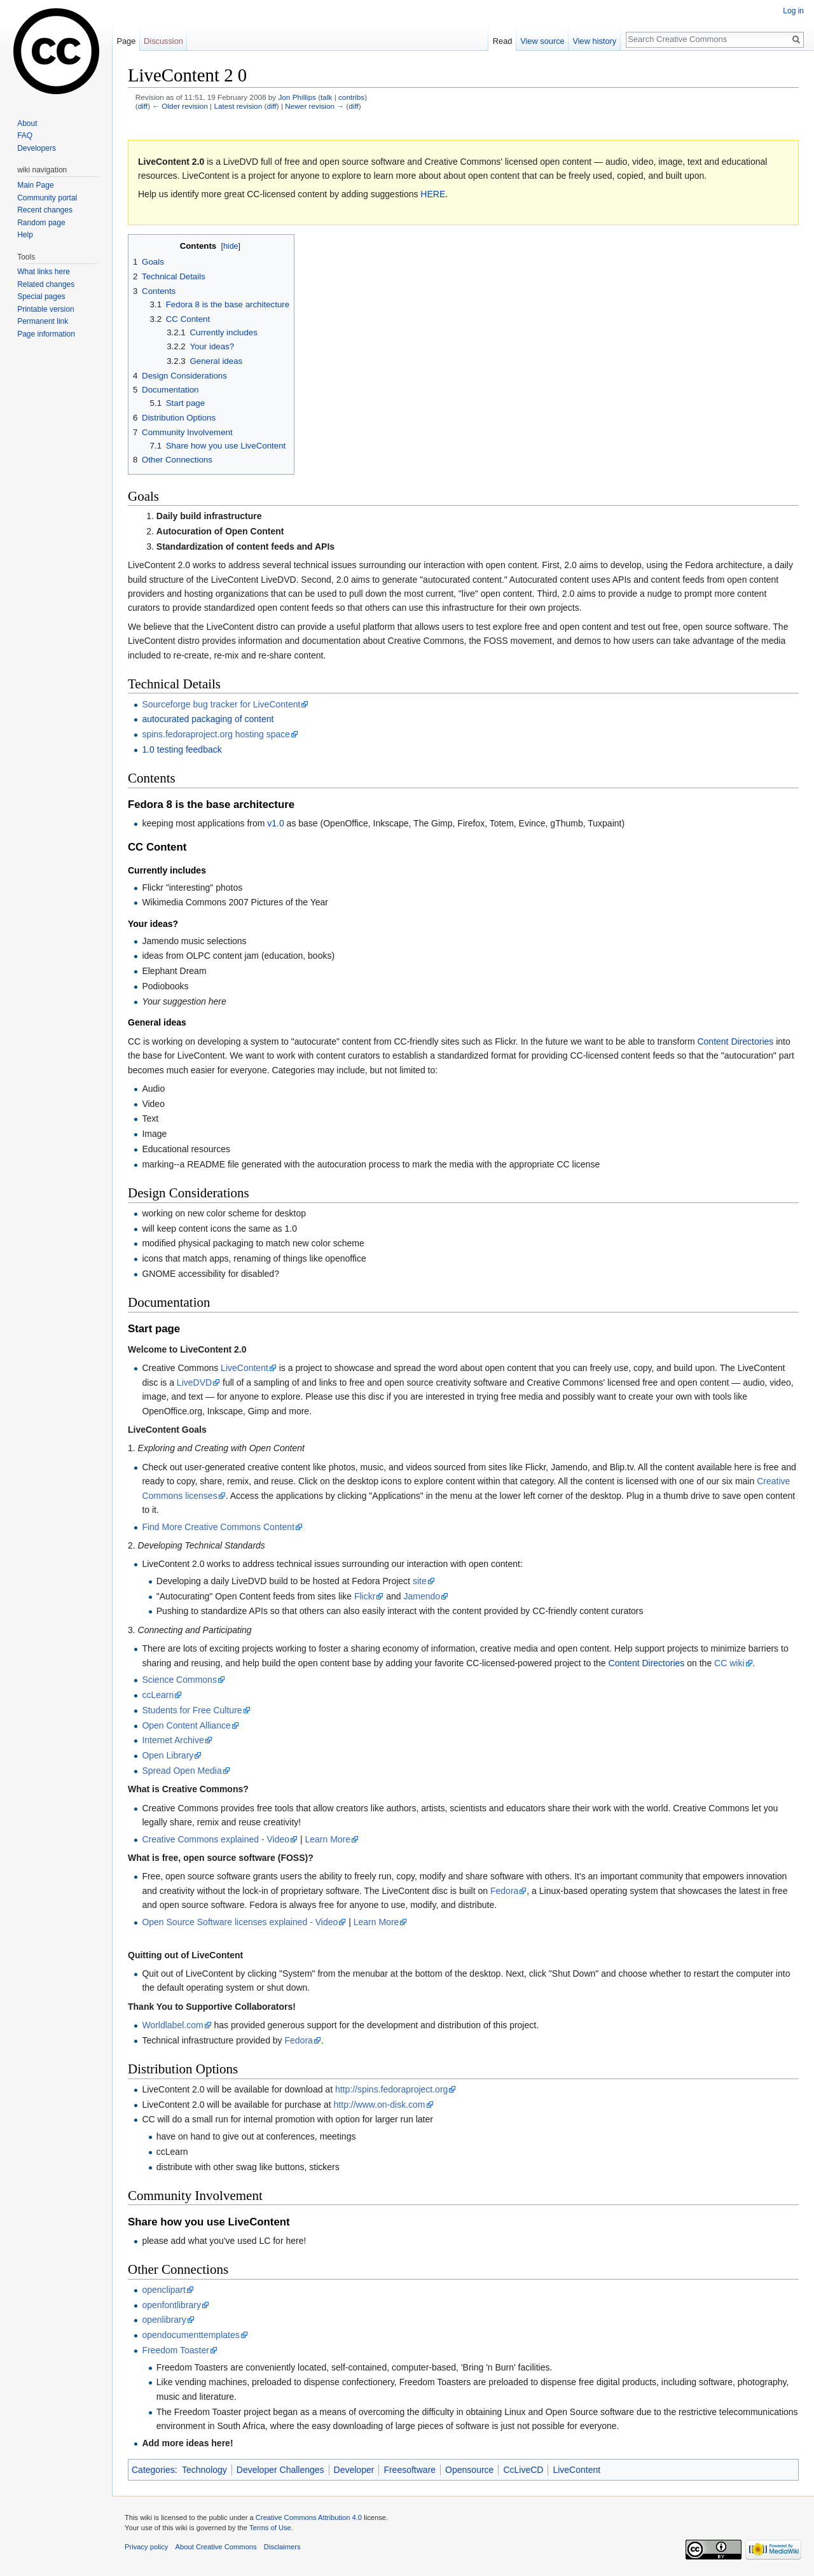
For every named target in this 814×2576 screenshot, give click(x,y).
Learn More (327, 1839)
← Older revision (180, 106)
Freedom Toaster (175, 2350)
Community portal (47, 197)
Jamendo (421, 1596)
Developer (354, 2470)
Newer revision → (314, 106)
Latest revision (238, 106)
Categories (153, 2470)
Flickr (364, 1596)
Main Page (35, 185)
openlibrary (164, 2320)
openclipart (164, 2290)
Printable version (45, 309)
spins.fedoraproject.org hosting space (216, 734)
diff (143, 106)
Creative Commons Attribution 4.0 (309, 2517)
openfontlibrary (171, 2305)
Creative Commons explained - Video (215, 1839)
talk (326, 97)
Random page (41, 222)
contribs (351, 97)
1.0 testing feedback (181, 749)
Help (25, 234)
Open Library (167, 1755)
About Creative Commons (216, 2547)
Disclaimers (282, 2547)
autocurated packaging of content (207, 719)
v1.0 (275, 823)
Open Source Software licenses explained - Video (240, 1922)
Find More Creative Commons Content (218, 1527)
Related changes (45, 284)
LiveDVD (194, 1382)
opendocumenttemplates (190, 2335)
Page (125, 41)
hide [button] (230, 246)
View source (542, 41)
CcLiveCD (523, 2470)
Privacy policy (146, 2547)
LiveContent (244, 1368)
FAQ (24, 135)
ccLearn (158, 1695)
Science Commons (179, 1679)
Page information (46, 334)
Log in (793, 10)
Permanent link (42, 321)
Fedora (504, 1891)
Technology (204, 2470)
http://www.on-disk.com (379, 2104)
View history (594, 41)
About (27, 123)
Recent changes (44, 209)
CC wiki (729, 1663)
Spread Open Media (181, 1770)
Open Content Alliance (186, 1725)
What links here (43, 271)
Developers (36, 148)
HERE (432, 194)
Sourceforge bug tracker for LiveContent (221, 704)
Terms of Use (270, 2527)
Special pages (41, 296)
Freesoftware (409, 2470)
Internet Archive (173, 1740)
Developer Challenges (280, 2470)
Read (503, 41)
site (420, 1581)
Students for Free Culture (192, 1710)
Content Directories (735, 1041)
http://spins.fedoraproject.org (391, 2089)
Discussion (163, 41)
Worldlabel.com (172, 2025)
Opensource (469, 2470)
